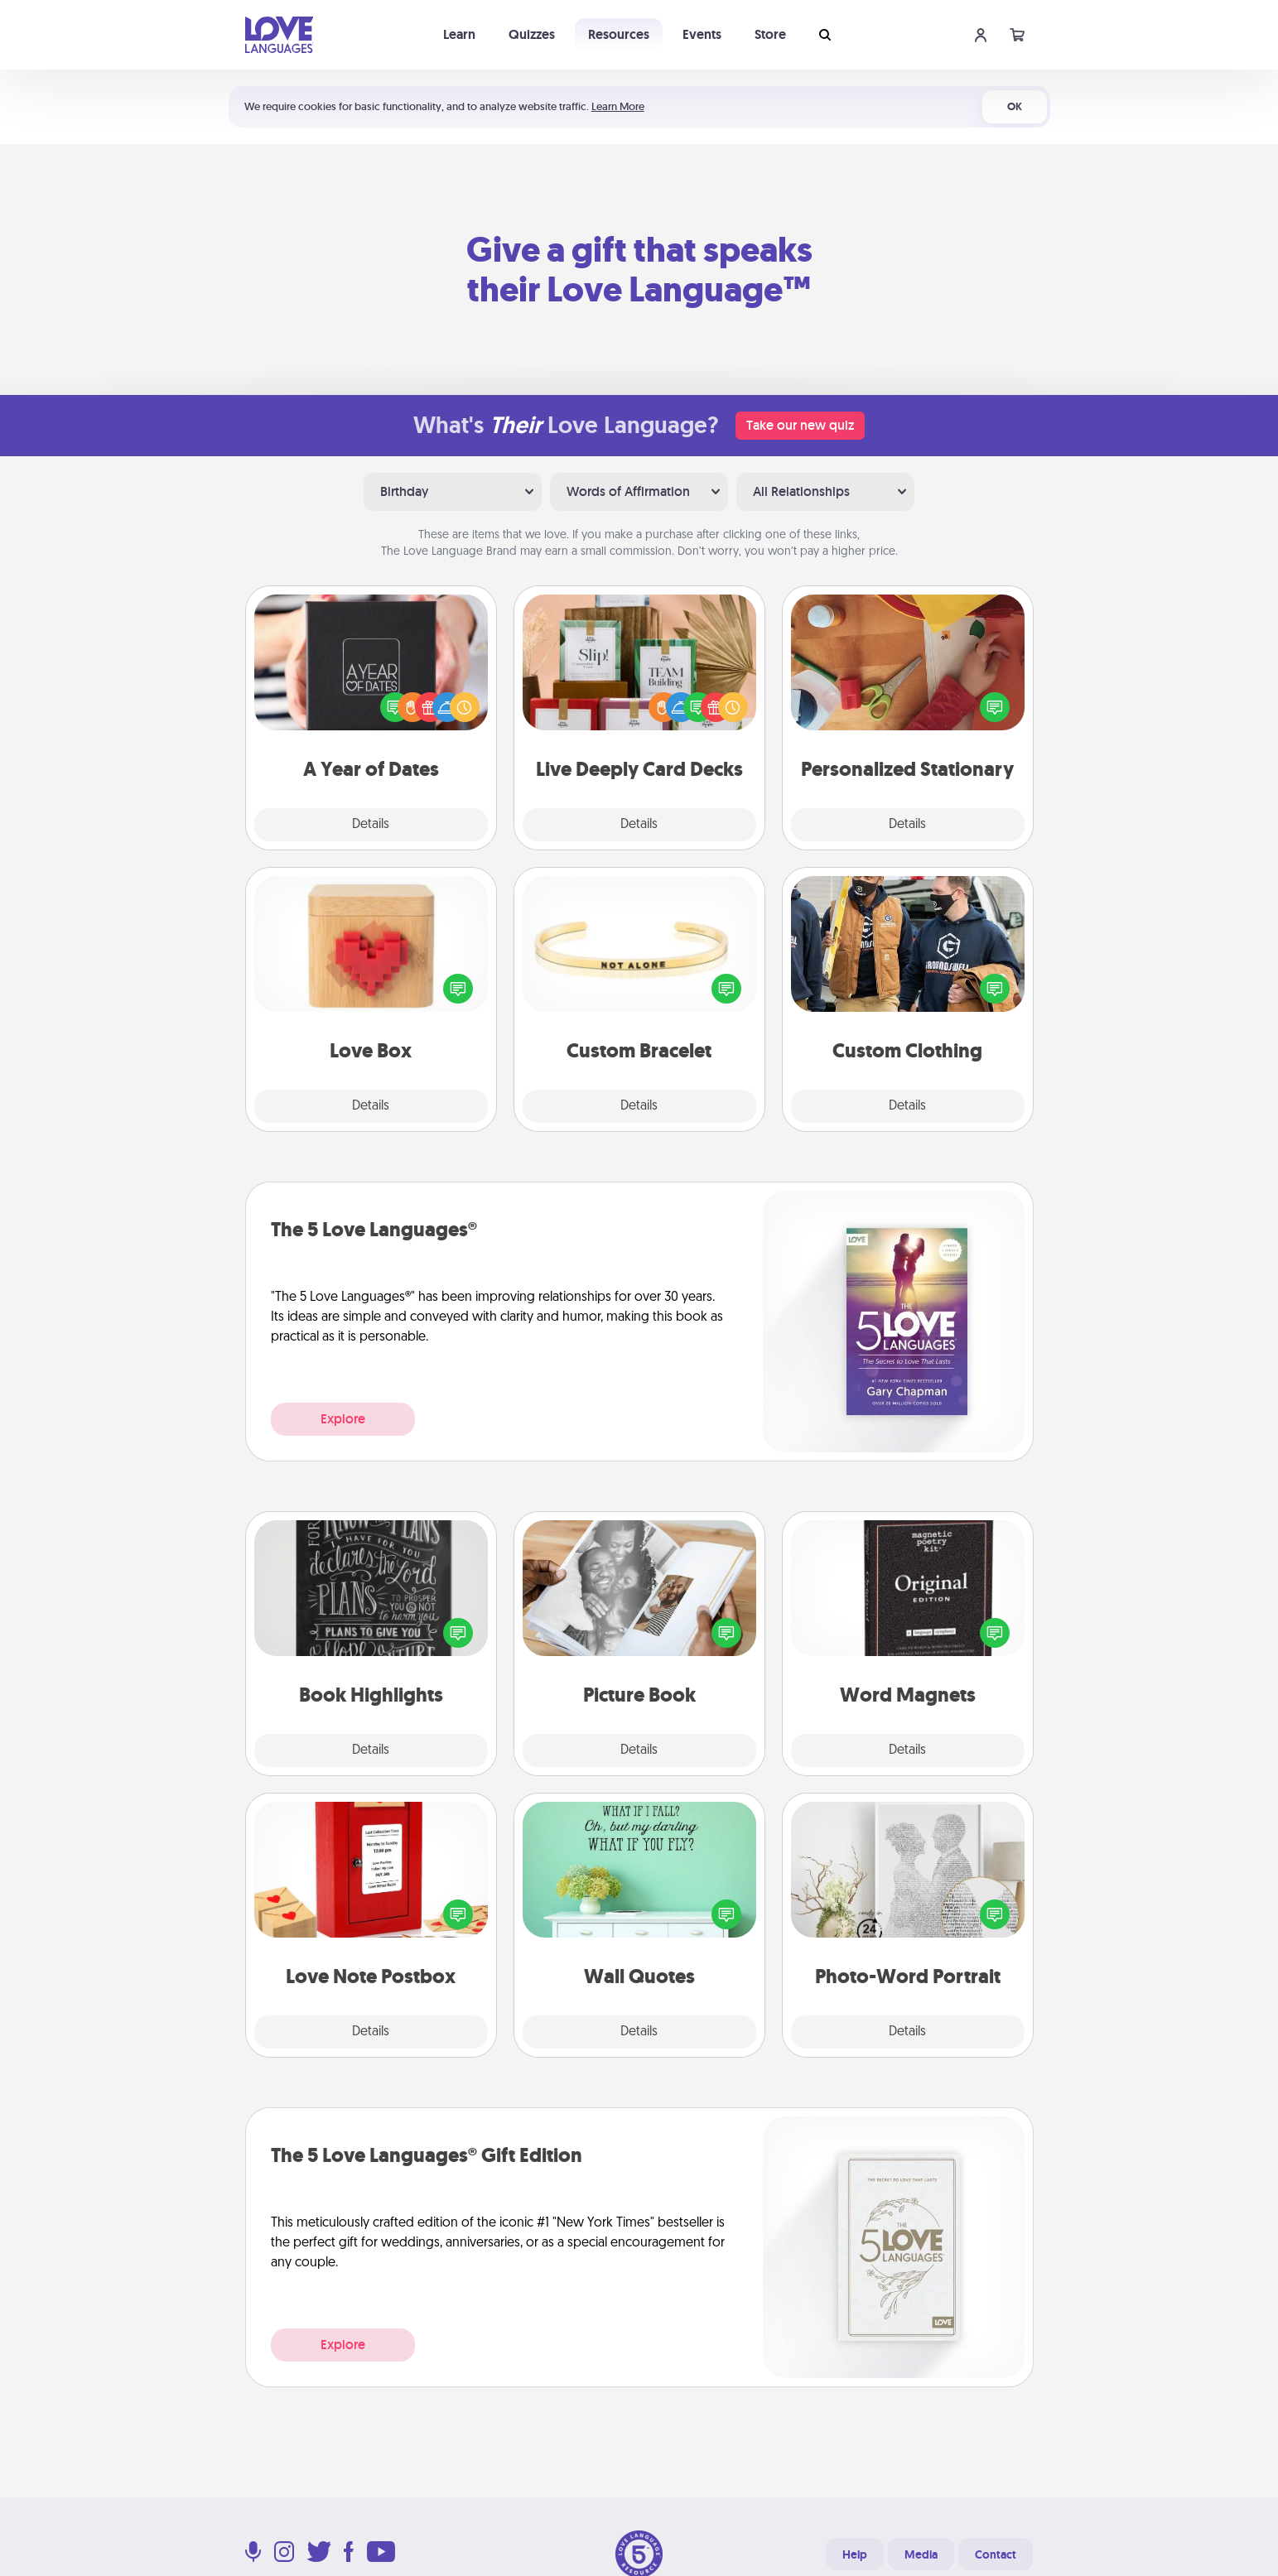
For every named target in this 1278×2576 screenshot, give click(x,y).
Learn (459, 34)
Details (370, 824)
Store (770, 34)
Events (701, 34)
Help (854, 2554)
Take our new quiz (800, 425)
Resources (618, 34)
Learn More (617, 106)
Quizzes (532, 34)
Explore (343, 1419)
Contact (995, 2554)
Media (921, 2554)
